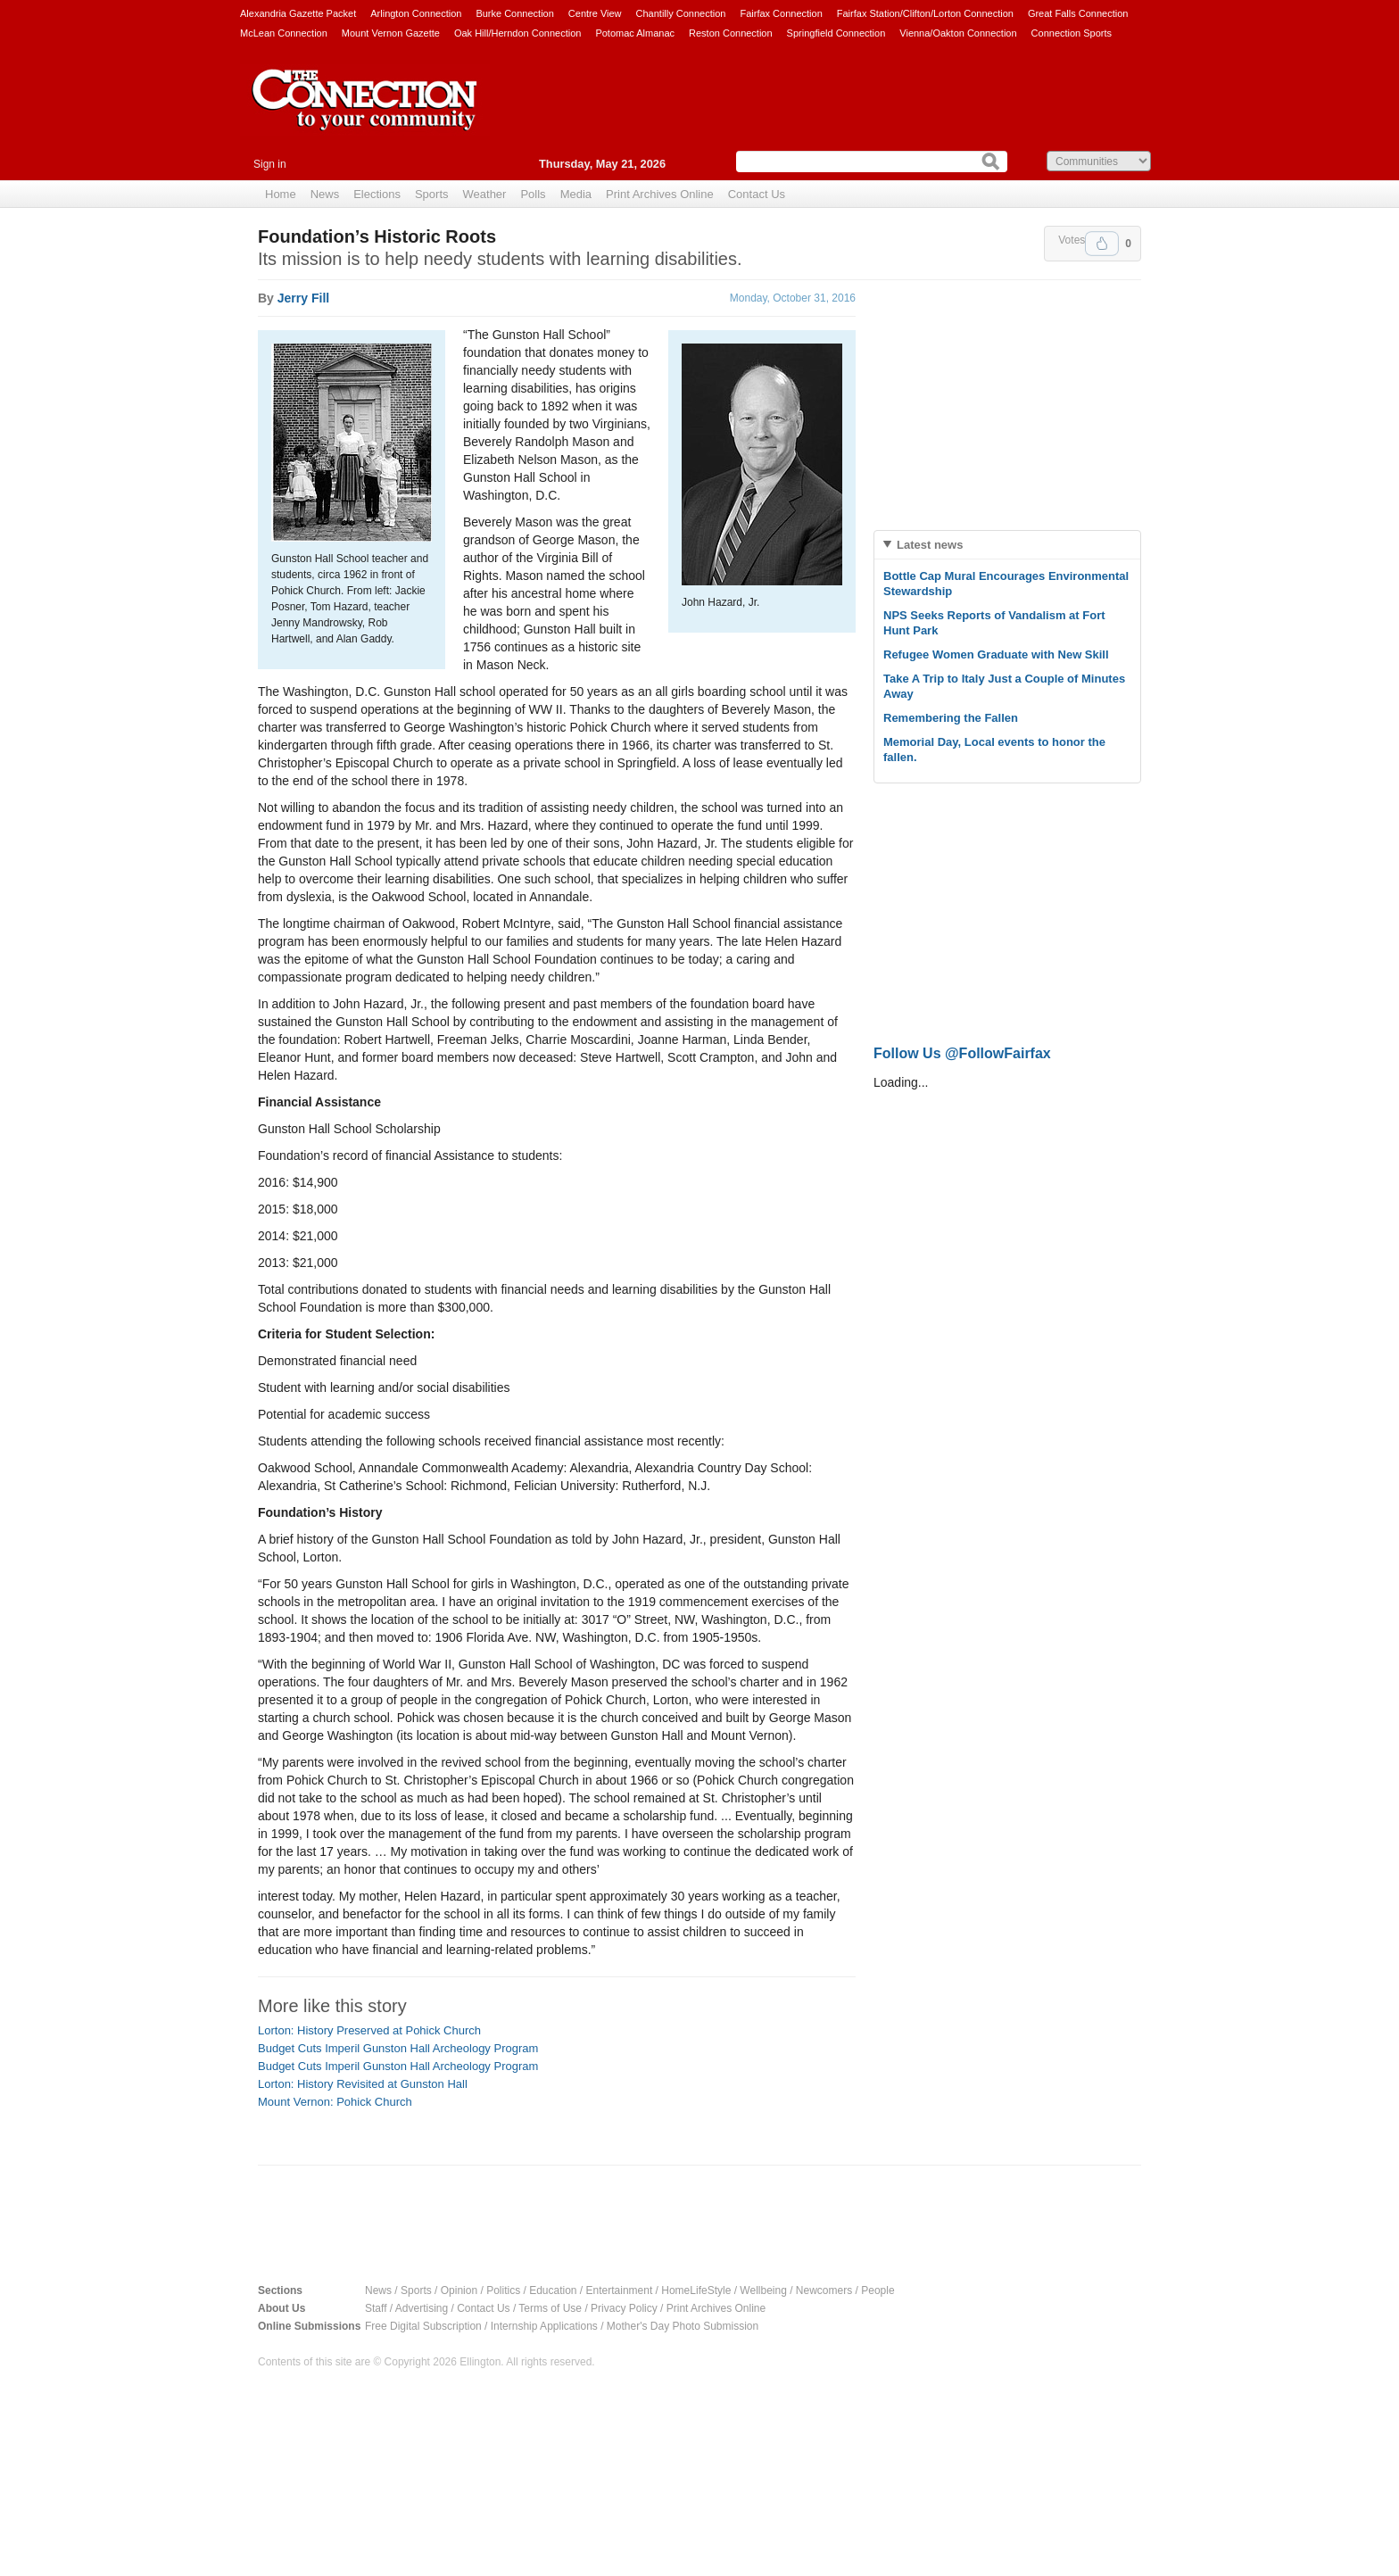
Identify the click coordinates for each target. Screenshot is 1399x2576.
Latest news (930, 544)
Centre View (595, 13)
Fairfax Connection (781, 13)
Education (552, 2290)
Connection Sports (1072, 33)
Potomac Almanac (635, 33)
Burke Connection (514, 13)
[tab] (1007, 545)
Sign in (269, 164)
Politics (503, 2290)
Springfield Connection (836, 33)
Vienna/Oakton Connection (957, 33)
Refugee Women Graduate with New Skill (996, 654)
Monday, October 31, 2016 (793, 298)
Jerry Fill (303, 298)
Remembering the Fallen (950, 718)
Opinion (459, 2290)
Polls (532, 194)
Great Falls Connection (1078, 13)
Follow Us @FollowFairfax (962, 1053)
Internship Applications (544, 2326)
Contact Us (756, 194)
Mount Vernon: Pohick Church (335, 2101)
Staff (375, 2308)
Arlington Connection (415, 13)
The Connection (365, 113)
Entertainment (619, 2290)
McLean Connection (283, 33)
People (877, 2290)
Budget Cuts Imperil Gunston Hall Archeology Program (398, 2048)
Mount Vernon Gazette (391, 33)
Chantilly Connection (681, 13)
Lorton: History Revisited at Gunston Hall (363, 2084)
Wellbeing (763, 2290)
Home (280, 194)
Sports (432, 194)
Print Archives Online (660, 194)
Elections (377, 194)
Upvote (1102, 243)
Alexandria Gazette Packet (298, 13)
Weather (485, 194)
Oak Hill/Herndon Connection (517, 33)
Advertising (421, 2308)
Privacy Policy (624, 2308)
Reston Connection (731, 33)
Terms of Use (550, 2308)
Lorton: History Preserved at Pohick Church (369, 2030)
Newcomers (824, 2290)
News (325, 194)
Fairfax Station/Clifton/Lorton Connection (925, 13)
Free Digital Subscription (423, 2326)
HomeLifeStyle (696, 2290)
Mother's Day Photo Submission (682, 2326)
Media (576, 194)
